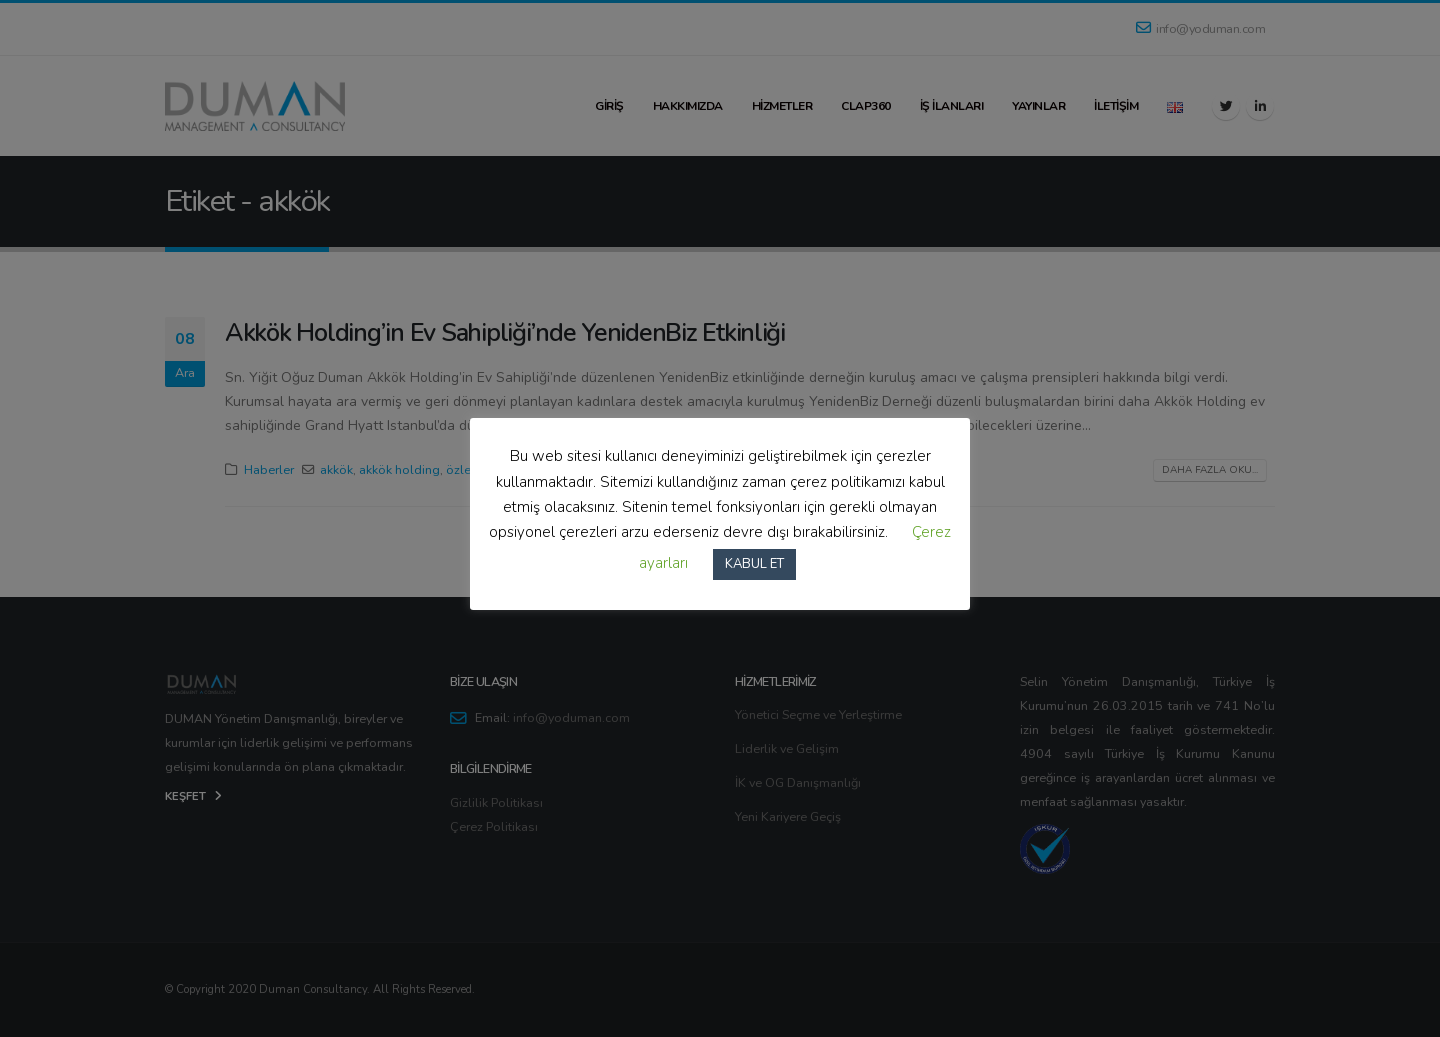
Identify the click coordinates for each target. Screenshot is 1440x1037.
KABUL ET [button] (754, 564)
